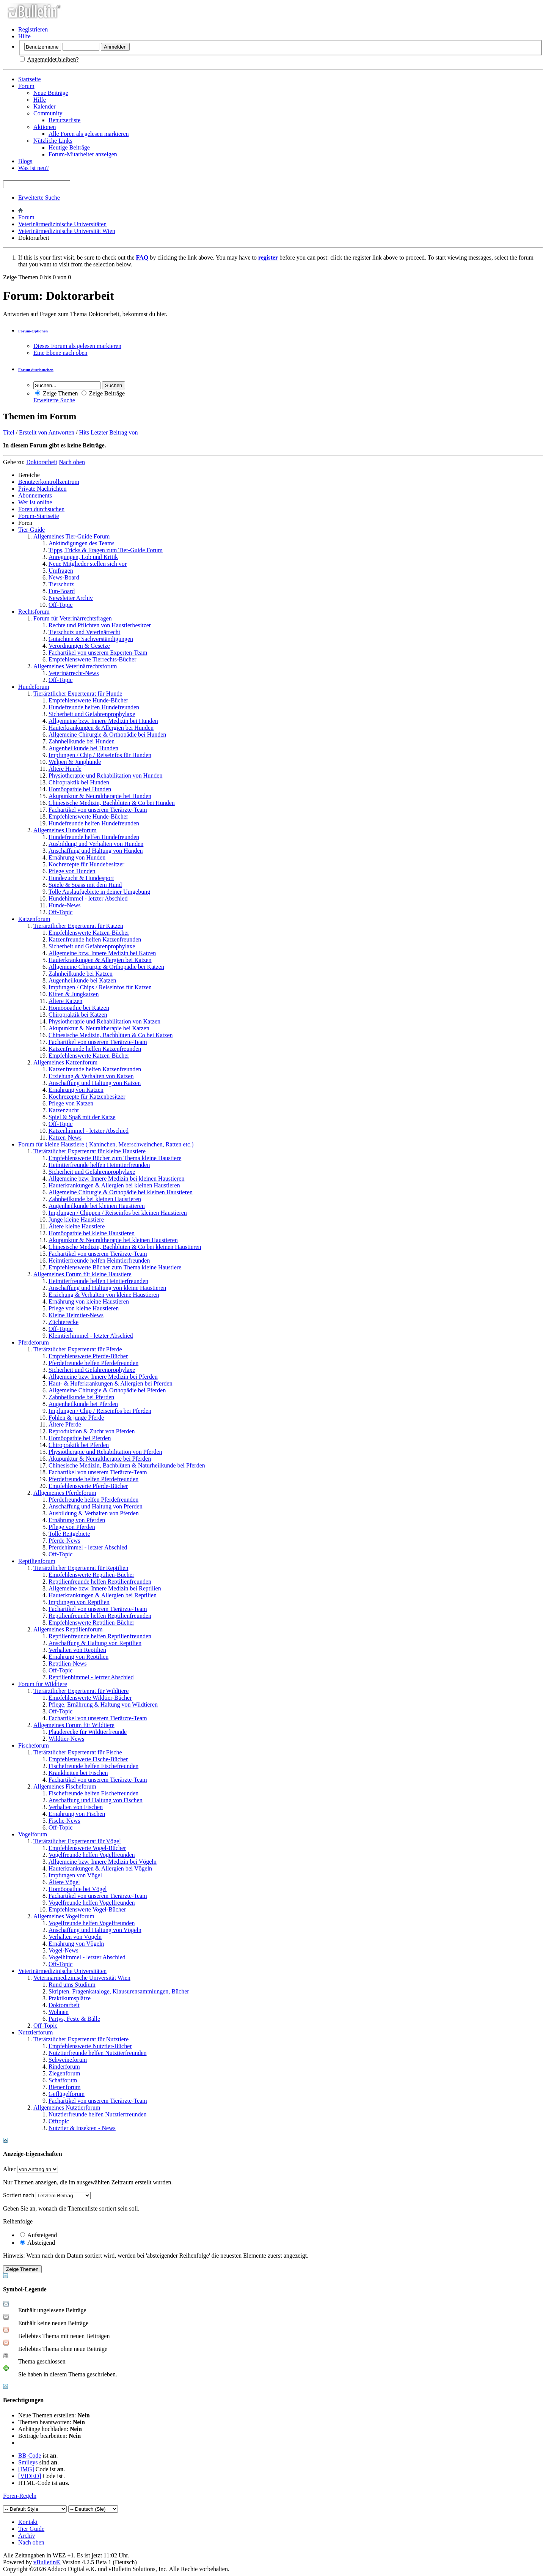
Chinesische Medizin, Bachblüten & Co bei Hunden (112, 803)
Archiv (26, 2535)
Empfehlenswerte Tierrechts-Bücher (92, 659)
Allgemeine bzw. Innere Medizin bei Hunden (103, 721)
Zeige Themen (56, 393)
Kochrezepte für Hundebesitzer (86, 864)
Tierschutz (61, 584)
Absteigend (37, 2242)
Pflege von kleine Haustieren (84, 1308)
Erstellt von (33, 432)
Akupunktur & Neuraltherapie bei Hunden (100, 796)
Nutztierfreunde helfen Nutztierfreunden (98, 2053)
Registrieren (33, 29)
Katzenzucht (64, 1110)
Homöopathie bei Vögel (78, 1889)
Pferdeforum (33, 1342)
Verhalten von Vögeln (75, 1937)
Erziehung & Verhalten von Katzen (91, 1076)
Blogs (25, 161)
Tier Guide (31, 2529)
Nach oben (72, 462)
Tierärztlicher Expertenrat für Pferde (77, 1349)
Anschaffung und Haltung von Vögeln (95, 1930)
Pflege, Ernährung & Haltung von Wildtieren (103, 1704)
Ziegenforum (64, 2073)
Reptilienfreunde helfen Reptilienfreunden (100, 1581)
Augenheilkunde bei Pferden (83, 1404)
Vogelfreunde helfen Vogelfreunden (92, 1855)
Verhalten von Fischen (76, 1807)
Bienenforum (64, 2087)
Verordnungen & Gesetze (79, 645)
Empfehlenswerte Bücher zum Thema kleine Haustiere (115, 1158)
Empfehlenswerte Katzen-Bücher (89, 932)
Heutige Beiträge (69, 147)
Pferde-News (64, 1540)
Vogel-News (63, 1950)
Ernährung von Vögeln (76, 1943)
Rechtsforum (34, 611)
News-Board (64, 577)
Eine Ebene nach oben (60, 353)
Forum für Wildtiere (42, 1684)
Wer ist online (35, 502)
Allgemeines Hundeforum (65, 830)
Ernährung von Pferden (77, 1520)
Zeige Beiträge (103, 393)
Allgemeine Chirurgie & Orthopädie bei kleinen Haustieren (121, 1192)
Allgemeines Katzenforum (65, 1062)
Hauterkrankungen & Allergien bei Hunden (101, 727)
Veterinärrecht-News (74, 673)
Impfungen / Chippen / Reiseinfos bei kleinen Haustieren (118, 1212)
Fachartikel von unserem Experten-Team (98, 652)
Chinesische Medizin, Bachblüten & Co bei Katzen (111, 1035)
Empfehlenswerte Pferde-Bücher (88, 1356)
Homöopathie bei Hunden (80, 789)
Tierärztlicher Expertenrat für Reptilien (80, 1568)
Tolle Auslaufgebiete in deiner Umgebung (99, 891)
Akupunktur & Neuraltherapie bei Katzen (99, 1028)
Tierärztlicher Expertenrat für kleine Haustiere (89, 1151)
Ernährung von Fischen (77, 1814)
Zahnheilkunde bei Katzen (81, 973)
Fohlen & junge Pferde (76, 1417)
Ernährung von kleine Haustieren (89, 1301)
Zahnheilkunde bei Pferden (81, 1397)
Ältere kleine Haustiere (77, 1226)
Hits (84, 432)
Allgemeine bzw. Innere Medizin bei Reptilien (105, 1588)
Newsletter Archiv (71, 598)
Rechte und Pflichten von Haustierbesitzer (100, 625)
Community (47, 113)
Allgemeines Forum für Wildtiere (74, 1725)
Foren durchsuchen (41, 509)
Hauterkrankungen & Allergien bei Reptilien (103, 1595)
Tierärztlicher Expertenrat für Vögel (77, 1841)
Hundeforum (33, 686)
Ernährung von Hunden (77, 857)
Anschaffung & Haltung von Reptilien (95, 1643)
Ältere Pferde (65, 1424)
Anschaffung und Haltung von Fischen (96, 1800)
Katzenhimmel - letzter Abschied (89, 1130)
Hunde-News (64, 905)
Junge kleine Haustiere (76, 1219)
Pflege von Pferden (72, 1527)
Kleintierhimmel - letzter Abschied (91, 1335)
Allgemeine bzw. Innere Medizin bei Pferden (103, 1376)
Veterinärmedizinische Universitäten (62, 224)
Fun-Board (62, 591)
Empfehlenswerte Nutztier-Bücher (90, 2046)
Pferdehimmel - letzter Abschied (88, 1547)
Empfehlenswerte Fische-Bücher (88, 1759)
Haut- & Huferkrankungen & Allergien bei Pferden (111, 1383)
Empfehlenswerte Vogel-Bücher (87, 1848)
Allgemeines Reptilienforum (68, 1629)
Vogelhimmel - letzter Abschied (87, 1957)
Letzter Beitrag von (114, 432)
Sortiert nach (18, 2195)
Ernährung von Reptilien (78, 1656)
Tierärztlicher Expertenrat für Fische (77, 1752)
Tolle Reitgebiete (69, 1533)
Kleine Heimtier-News (76, 1315)
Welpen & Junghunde (75, 762)
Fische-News (64, 1820)
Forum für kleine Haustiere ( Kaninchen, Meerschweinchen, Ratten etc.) (106, 1144)
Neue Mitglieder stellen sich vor (88, 564)
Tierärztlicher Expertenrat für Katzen (78, 926)
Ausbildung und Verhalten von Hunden (96, 844)
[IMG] (26, 2469)
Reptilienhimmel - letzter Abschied (91, 1677)
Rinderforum (64, 2066)
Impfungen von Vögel (75, 1875)
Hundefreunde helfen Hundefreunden (94, 707)
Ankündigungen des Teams (82, 543)
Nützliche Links (52, 140)
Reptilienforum (36, 1561)
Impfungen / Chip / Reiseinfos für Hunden (100, 755)
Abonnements (35, 495)
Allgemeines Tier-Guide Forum (71, 536)
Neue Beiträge (50, 93)
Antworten (61, 432)
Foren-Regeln (19, 2496)
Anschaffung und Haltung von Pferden (96, 1506)
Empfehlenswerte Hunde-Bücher (88, 700)
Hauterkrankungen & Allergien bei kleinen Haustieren (114, 1185)
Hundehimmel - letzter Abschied (88, 898)
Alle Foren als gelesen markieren (89, 134)
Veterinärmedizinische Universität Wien (66, 231)
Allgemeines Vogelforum (63, 1916)
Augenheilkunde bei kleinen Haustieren (97, 1206)
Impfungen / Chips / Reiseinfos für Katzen (100, 987)
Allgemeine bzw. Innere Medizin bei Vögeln (103, 1861)
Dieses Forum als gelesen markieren (77, 346)
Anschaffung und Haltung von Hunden (96, 850)
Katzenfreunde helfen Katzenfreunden (95, 939)
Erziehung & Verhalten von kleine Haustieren (104, 1294)
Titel (8, 432)
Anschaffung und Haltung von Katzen (95, 1083)
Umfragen (61, 570)
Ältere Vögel (64, 1882)
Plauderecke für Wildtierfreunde (88, 1732)
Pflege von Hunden (72, 871)
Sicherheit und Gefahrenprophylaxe (92, 714)
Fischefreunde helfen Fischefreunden (93, 1766)
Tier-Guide (31, 529)
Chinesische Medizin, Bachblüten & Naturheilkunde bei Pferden (127, 1465)
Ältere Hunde (65, 768)
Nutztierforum (35, 2032)
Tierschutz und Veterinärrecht (84, 632)
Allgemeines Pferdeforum (64, 1493)
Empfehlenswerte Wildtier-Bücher (90, 1697)
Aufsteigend (38, 2235)
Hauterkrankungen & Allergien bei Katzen (100, 960)
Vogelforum (32, 1834)
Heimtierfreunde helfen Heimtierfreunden (99, 1165)
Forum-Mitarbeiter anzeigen (83, 154)
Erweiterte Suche (39, 197)
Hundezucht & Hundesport (81, 878)
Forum (26, 86)
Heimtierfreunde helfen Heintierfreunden (98, 1281)
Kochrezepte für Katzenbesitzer (87, 1096)
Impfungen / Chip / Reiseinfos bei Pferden (100, 1411)
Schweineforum (68, 2059)
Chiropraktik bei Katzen (78, 1014)
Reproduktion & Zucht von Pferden (92, 1431)
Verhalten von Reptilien (77, 1650)
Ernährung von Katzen (76, 1089)
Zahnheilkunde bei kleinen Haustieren (95, 1199)
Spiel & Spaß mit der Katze (82, 1117)
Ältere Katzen (65, 1001)
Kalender (44, 106)
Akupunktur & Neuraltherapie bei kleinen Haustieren (113, 1240)
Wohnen (59, 2012)
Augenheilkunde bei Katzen (82, 980)
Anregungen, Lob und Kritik (83, 557)
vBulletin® (47, 2562)
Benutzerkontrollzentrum (48, 482)
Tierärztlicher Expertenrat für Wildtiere (81, 1691)
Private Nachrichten (42, 488)
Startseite (29, 79)
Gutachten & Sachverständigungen (91, 639)
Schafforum (63, 2080)
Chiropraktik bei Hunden (79, 782)
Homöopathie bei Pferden (80, 1438)
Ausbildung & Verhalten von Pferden (94, 1513)
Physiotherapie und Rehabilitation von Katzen (104, 1021)
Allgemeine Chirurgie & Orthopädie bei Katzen (106, 967)
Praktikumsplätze (70, 1998)
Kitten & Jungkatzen (74, 994)
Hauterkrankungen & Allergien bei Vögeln (100, 1868)
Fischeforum (33, 1745)
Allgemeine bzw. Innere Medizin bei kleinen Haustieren (116, 1178)
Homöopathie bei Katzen (79, 1008)
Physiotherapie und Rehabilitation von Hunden (105, 775)
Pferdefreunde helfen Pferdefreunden (93, 1363)
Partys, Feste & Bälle (74, 2018)
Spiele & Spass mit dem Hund (85, 885)
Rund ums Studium (72, 1984)
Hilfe (24, 36)
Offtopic (59, 2121)
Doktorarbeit (64, 2005)
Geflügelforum (67, 2094)
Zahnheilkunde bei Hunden (82, 741)
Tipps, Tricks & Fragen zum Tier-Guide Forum (106, 550)
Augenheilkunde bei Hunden (83, 748)
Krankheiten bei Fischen (78, 1773)
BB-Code (29, 2455)
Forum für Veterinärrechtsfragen (72, 618)
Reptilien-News (67, 1663)
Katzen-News (65, 1137)
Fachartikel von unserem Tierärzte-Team (98, 809)
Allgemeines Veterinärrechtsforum (75, 666)
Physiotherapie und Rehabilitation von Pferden (105, 1452)
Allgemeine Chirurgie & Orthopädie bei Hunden (107, 734)
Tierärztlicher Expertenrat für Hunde (77, 693)
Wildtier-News (66, 1738)
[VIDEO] (29, 2476)
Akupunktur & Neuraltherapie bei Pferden (100, 1458)
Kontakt (28, 2522)
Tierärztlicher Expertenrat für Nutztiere (81, 2039)
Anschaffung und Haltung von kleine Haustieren (107, 1288)
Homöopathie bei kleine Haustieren (92, 1233)
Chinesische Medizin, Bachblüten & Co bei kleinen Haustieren (125, 1247)
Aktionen (44, 127)
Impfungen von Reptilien (79, 1602)
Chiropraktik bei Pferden (79, 1445)
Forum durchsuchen (35, 369)
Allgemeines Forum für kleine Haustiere (82, 1274)
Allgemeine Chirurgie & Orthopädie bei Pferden (107, 1390)
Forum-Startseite (38, 516)
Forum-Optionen (33, 331)
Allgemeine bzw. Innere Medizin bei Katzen (102, 953)
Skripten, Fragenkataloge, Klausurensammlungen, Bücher (119, 1991)
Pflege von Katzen (71, 1103)
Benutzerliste (64, 120)
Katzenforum (34, 919)
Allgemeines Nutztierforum (66, 2107)
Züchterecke (63, 1322)
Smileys (28, 2462)
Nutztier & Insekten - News (82, 2128)
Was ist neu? (33, 168)
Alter (9, 2169)
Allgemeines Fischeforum (64, 1786)
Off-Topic (60, 604)
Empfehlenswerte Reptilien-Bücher (91, 1574)
